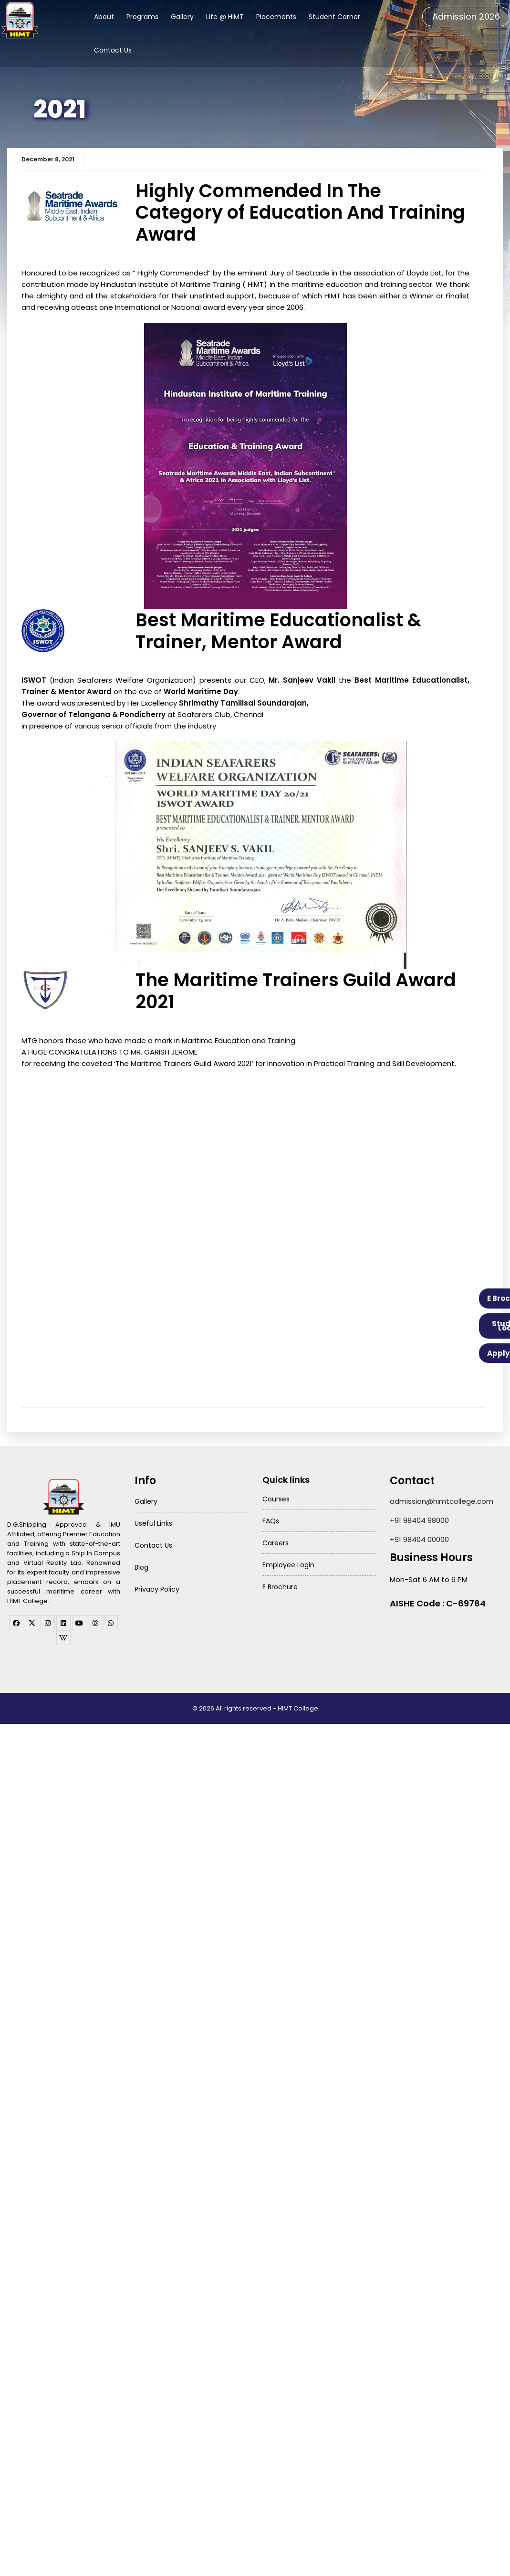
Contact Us (113, 50)
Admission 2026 (466, 16)
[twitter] (32, 1620)
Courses (276, 1496)
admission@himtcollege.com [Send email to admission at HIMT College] (441, 1499)
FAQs (270, 1518)
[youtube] (79, 1620)
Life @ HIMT (225, 16)
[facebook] (16, 1620)
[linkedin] (63, 1620)
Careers (275, 1540)
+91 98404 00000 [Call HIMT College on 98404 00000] (419, 1537)
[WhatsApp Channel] (111, 1620)
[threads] (95, 1620)
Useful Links (153, 1521)
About (104, 16)
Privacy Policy (157, 1587)
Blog (141, 1565)
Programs (142, 16)
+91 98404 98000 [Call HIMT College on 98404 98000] (419, 1518)
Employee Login (288, 1562)
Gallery (182, 16)
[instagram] (48, 1620)
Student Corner (334, 16)
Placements (276, 16)
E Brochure (280, 1584)
